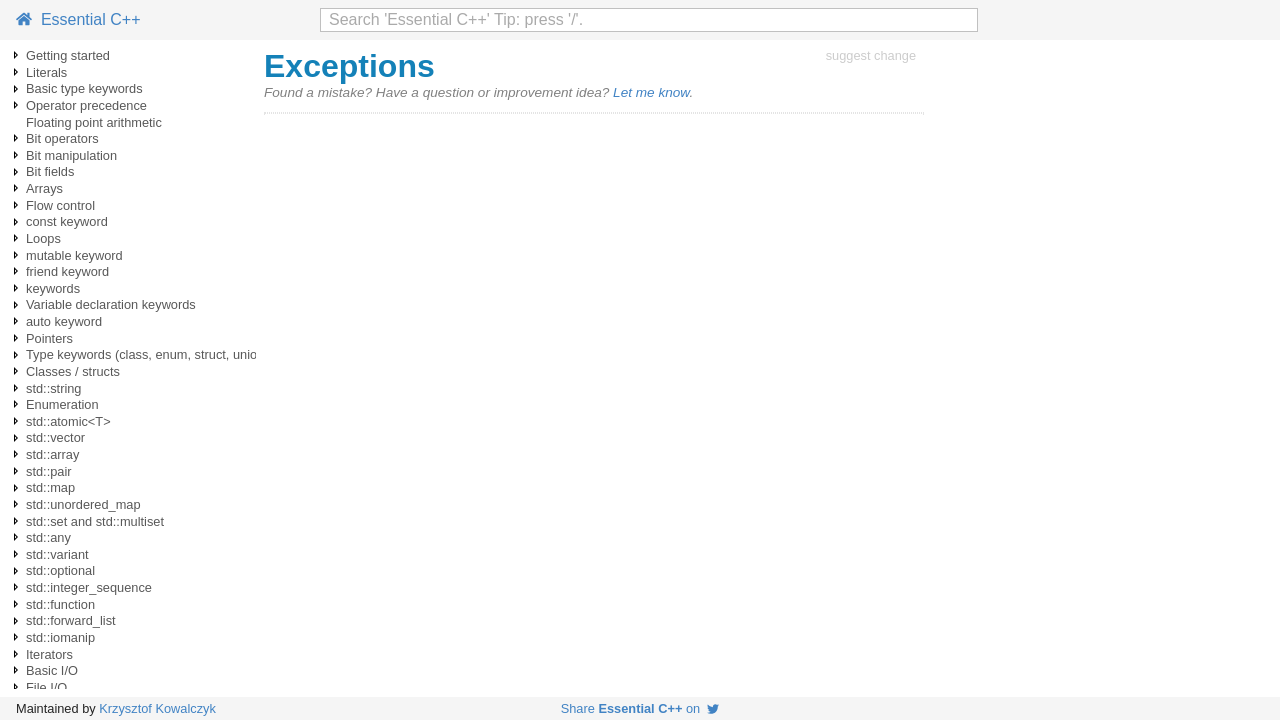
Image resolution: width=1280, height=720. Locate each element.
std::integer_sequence (89, 587)
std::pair (49, 471)
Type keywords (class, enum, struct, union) (147, 354)
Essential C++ (78, 19)
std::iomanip (60, 637)
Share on (640, 708)
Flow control (60, 205)
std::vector (55, 437)
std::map (50, 487)
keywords (53, 288)
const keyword (67, 221)
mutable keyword (74, 255)
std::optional (60, 570)
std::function (60, 604)
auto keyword (64, 321)
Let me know (651, 92)
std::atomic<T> (68, 421)
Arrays (44, 188)
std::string (53, 388)
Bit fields (50, 171)
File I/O (46, 687)
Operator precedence (86, 105)
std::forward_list (71, 620)
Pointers (49, 338)
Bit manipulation (71, 155)
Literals (46, 72)
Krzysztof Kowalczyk (157, 708)
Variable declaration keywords (111, 304)
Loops (43, 238)
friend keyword (67, 271)
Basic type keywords (84, 88)
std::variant (57, 554)
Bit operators (62, 138)
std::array (52, 454)
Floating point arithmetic (94, 122)
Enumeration (62, 404)
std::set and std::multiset (95, 521)
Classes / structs (73, 371)
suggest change (871, 55)
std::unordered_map (83, 504)
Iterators (49, 654)
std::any (48, 537)
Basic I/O (52, 670)
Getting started (68, 55)
